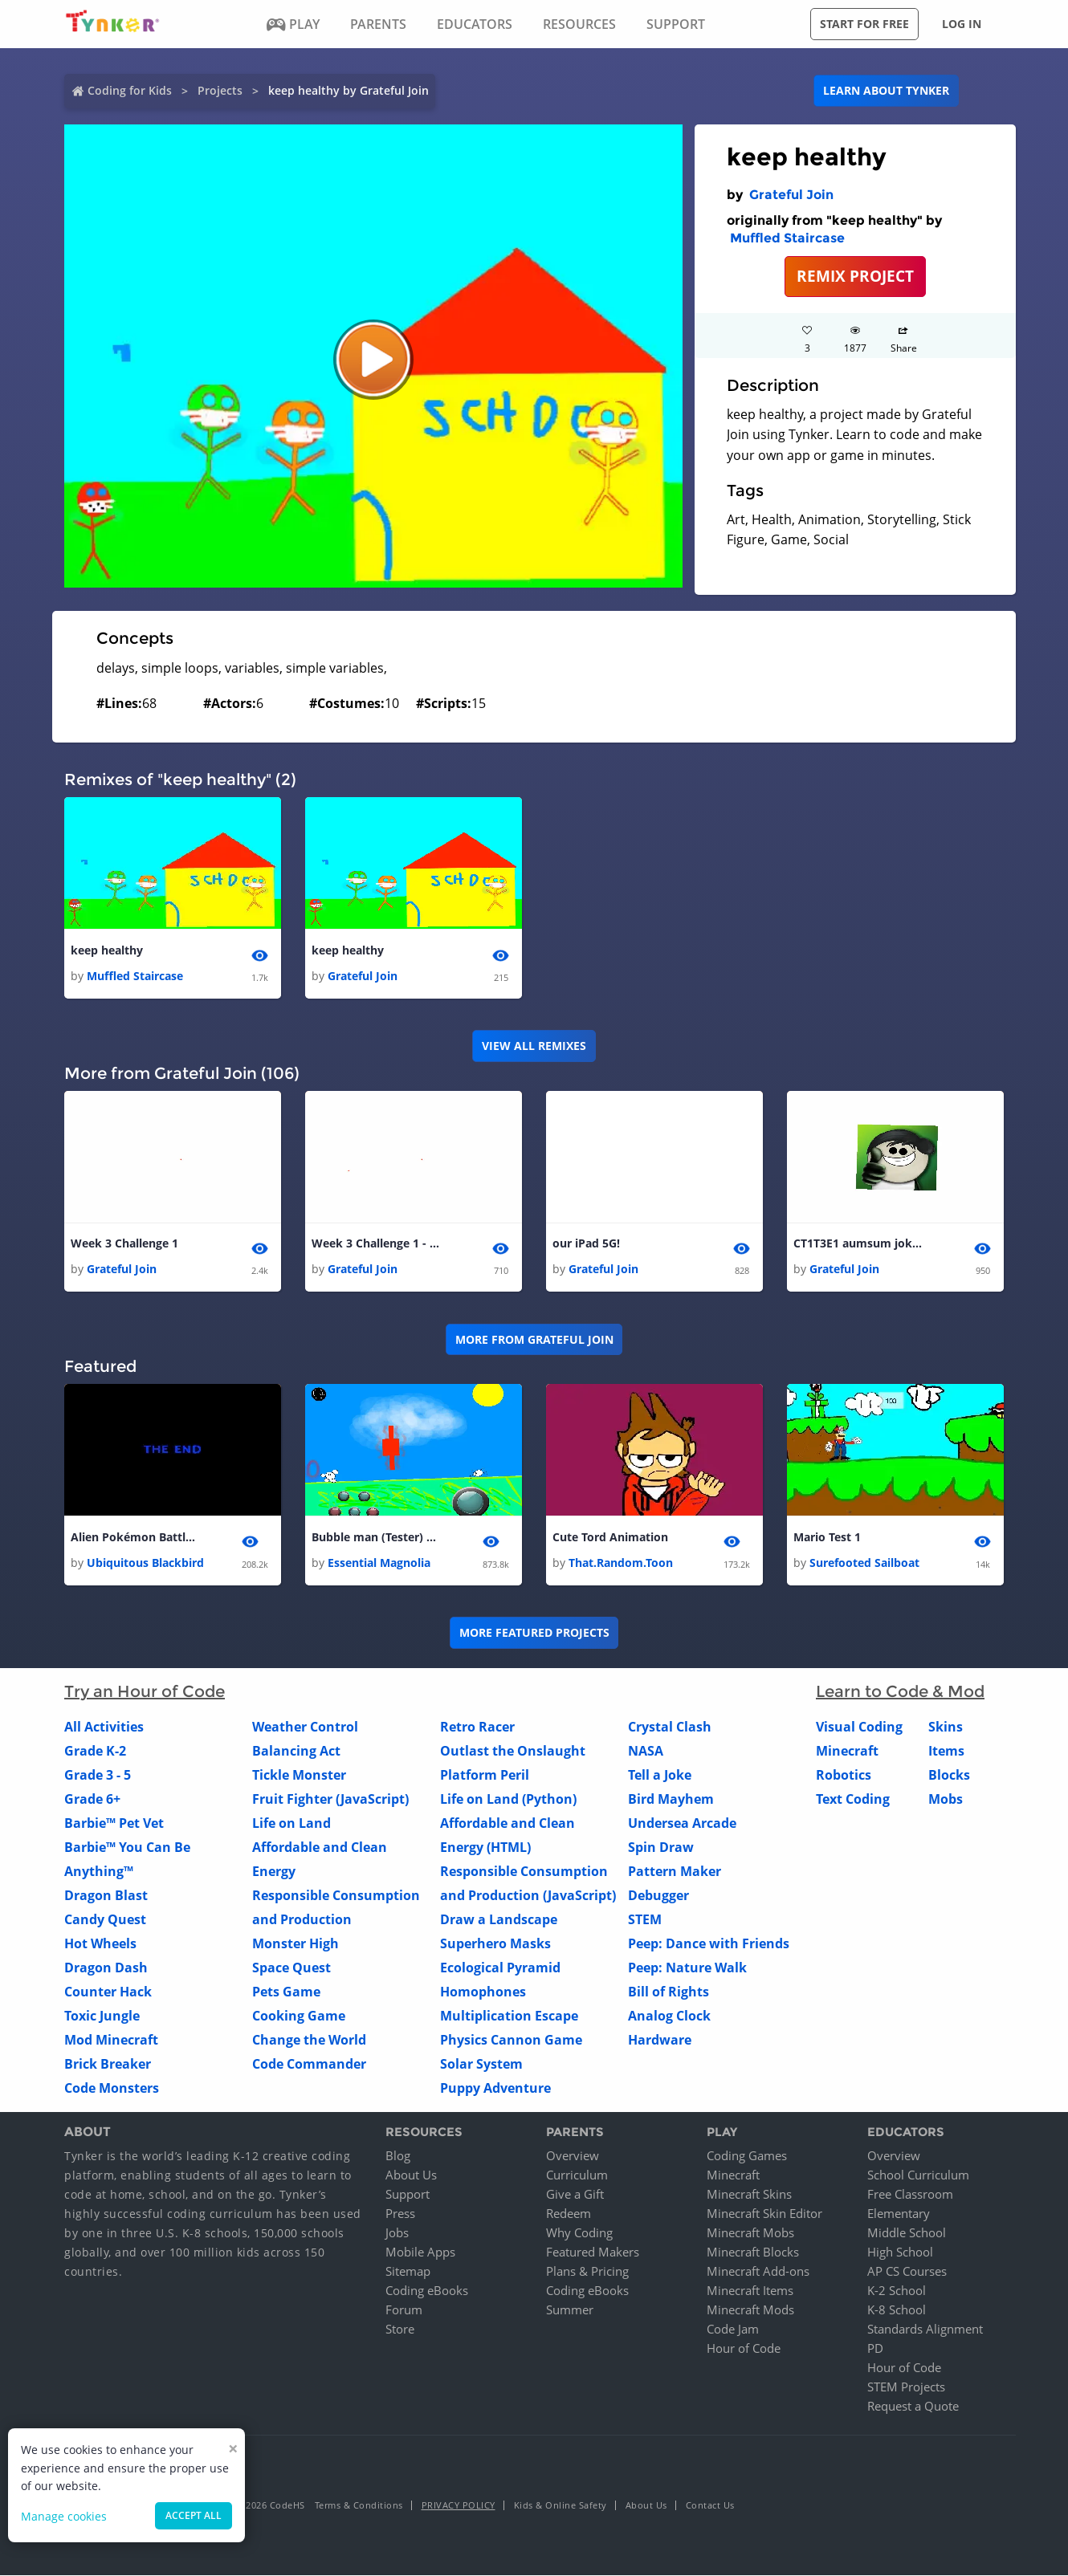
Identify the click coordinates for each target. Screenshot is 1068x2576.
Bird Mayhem (671, 1799)
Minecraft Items (750, 2291)
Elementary (898, 2214)
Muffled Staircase (787, 238)
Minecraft (847, 1751)
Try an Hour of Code (144, 1691)
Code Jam (733, 2330)
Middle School (906, 2233)
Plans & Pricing (587, 2272)
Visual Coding (859, 1727)
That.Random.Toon (621, 1562)
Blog (397, 2156)
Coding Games (747, 2156)
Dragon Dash (106, 1967)
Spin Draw (661, 1847)
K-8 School (896, 2310)
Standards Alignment (925, 2330)
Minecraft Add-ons (758, 2272)
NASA (645, 1751)
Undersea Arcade (682, 1823)
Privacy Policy (458, 2506)
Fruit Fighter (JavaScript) (330, 1799)
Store (399, 2330)
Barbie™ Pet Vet (114, 1823)
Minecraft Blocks (753, 2252)
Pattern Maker (674, 1871)
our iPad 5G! (586, 1243)
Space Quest (291, 1967)
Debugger (658, 1895)
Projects (220, 90)
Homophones (483, 1991)
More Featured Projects (534, 1633)
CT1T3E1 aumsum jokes (857, 1243)
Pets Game (286, 1991)
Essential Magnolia (379, 1562)
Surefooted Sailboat (864, 1562)
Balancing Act (296, 1751)
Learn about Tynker (886, 90)
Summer (569, 2310)
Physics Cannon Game (511, 2040)
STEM (645, 1919)
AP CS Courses (907, 2272)
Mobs (945, 1799)
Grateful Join (791, 194)
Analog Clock (669, 2016)
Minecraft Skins (749, 2195)
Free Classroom (910, 2195)
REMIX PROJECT (855, 276)
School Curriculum (918, 2175)
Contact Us (710, 2506)
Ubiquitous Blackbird (145, 1562)
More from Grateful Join (534, 1339)
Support (407, 2195)
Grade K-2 (95, 1751)
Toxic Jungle (102, 2016)
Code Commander (309, 2064)
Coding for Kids (130, 90)
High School (900, 2252)
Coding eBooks (426, 2291)
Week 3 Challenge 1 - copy (376, 1243)
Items (946, 1751)
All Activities (104, 1727)
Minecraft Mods (750, 2310)
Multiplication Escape (509, 2016)
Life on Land (291, 1823)
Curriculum (577, 2175)
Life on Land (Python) (508, 1799)
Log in (961, 23)
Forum (403, 2310)
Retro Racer (477, 1727)
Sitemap (407, 2272)
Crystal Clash (669, 1727)
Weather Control (305, 1727)
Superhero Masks (495, 1943)
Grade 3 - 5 (97, 1775)
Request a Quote (913, 2407)
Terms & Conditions (359, 2506)
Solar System (481, 2064)
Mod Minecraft (111, 2040)
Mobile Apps (420, 2252)
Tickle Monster (299, 1775)
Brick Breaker (107, 2064)
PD (875, 2349)
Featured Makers (592, 2252)
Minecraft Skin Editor (764, 2214)
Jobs (397, 2233)
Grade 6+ (92, 1799)
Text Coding (853, 1799)
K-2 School (896, 2291)
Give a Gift (575, 2195)
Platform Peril (484, 1775)
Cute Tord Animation (610, 1536)
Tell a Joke (659, 1775)
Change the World (309, 2040)
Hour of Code (744, 2349)
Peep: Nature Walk (687, 1967)
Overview (572, 2156)
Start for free (864, 23)
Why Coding (579, 2233)
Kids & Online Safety (560, 2506)
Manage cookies (64, 2516)
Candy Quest (105, 1919)
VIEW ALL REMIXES (534, 1045)
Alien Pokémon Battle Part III (135, 1536)
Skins (945, 1727)
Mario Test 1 (827, 1536)
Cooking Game (298, 2016)
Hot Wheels (100, 1943)
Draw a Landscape (498, 1919)
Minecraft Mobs (750, 2233)
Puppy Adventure (495, 2088)
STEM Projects (906, 2387)
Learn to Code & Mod (900, 1691)
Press (400, 2214)
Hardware (659, 2040)
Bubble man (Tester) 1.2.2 (376, 1536)
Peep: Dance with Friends (708, 1943)
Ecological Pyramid (500, 1967)
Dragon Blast (106, 1895)
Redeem (568, 2214)
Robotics (843, 1775)
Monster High (295, 1943)
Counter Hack (108, 1991)
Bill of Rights (668, 1991)
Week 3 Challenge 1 (124, 1243)
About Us (411, 2175)
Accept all (193, 2515)
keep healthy (107, 950)
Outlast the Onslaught (512, 1751)
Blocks (949, 1775)
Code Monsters (111, 2088)
